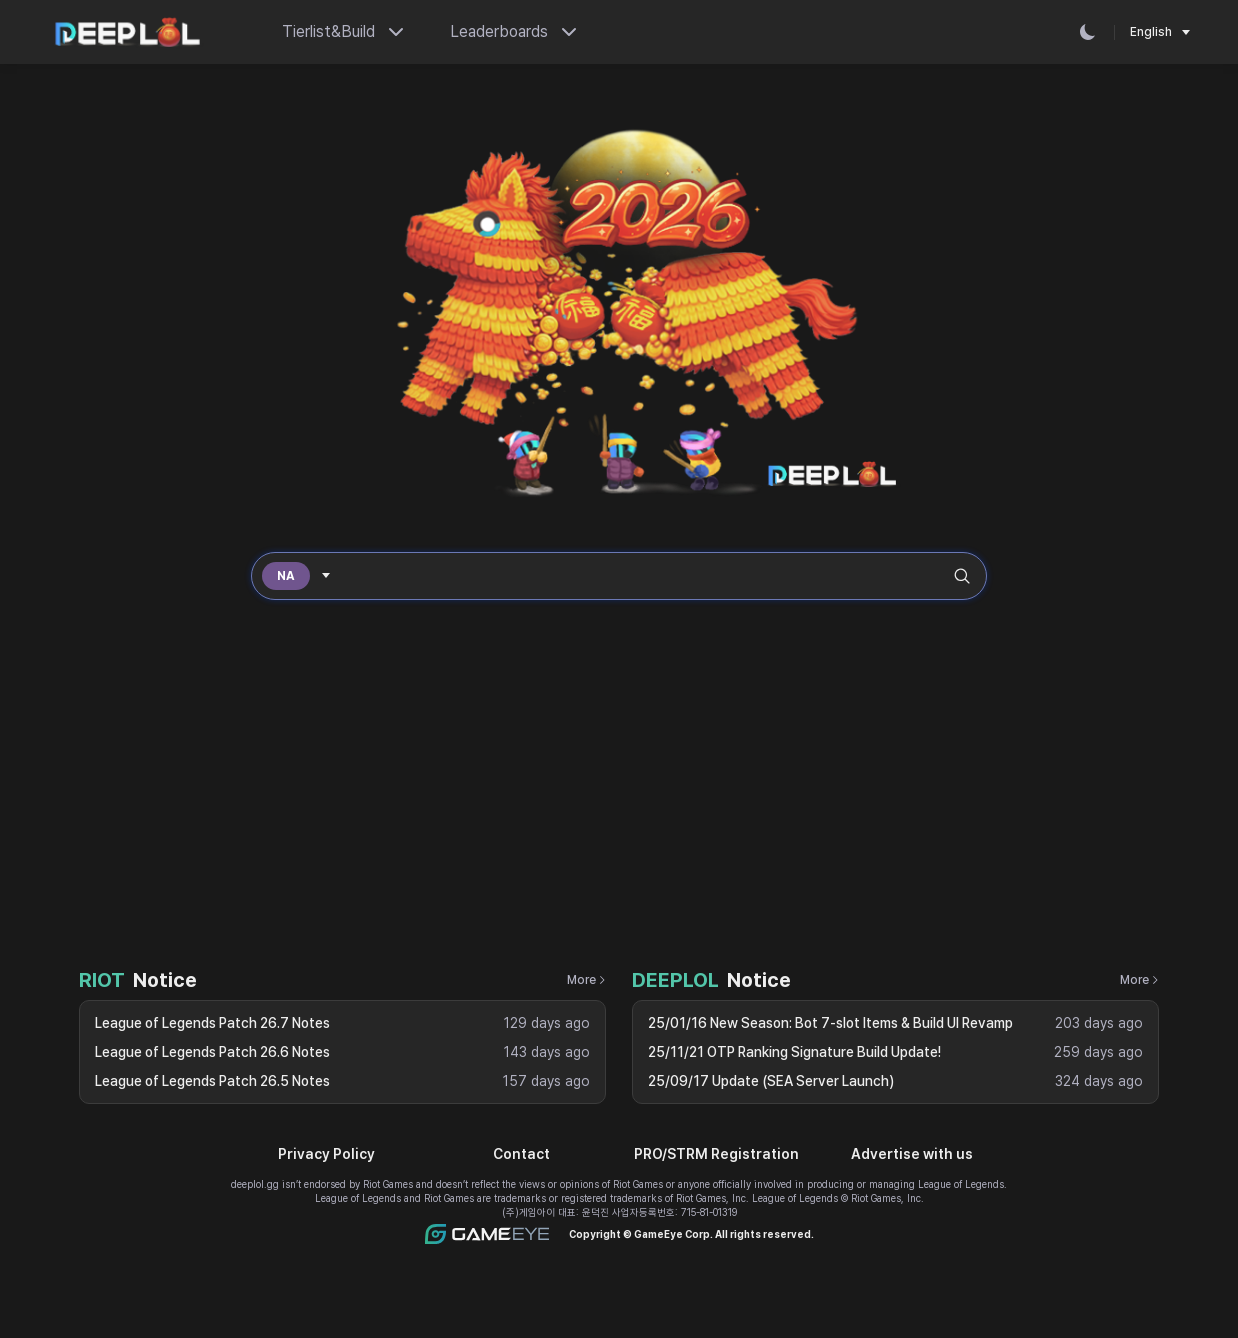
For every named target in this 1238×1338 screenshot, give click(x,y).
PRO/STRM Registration (716, 1154)
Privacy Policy (326, 1154)
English (1151, 32)
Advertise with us (912, 1154)
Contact (521, 1154)
